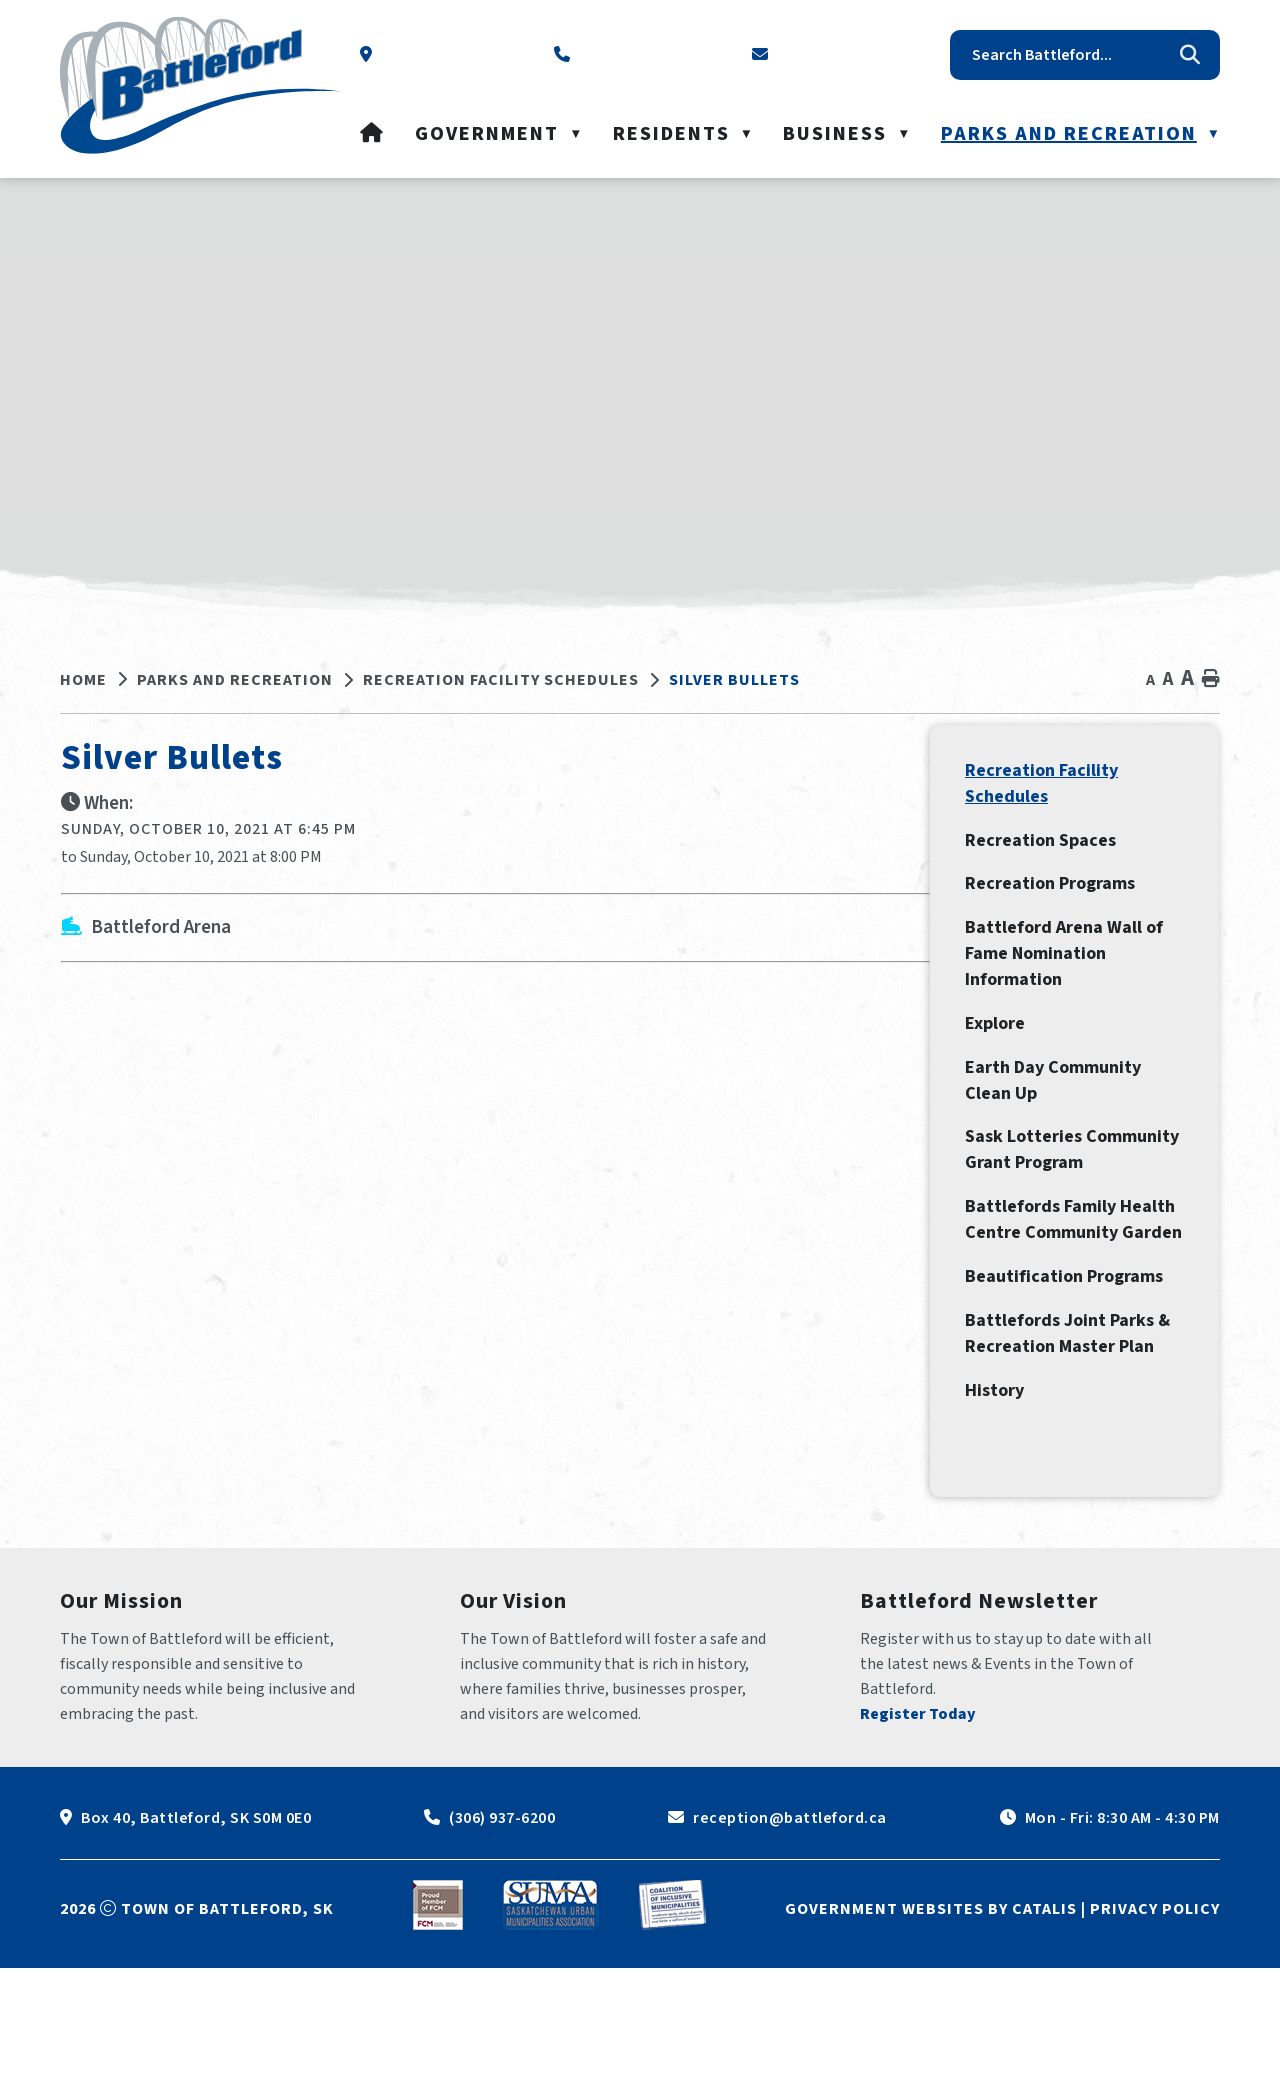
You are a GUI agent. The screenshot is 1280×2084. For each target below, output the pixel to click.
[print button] (1211, 679)
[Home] (372, 134)
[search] (1070, 55)
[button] (1190, 55)
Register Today (918, 1830)
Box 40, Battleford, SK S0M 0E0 (196, 1934)
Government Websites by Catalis (931, 2025)
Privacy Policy (1155, 2025)
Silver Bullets (734, 680)
